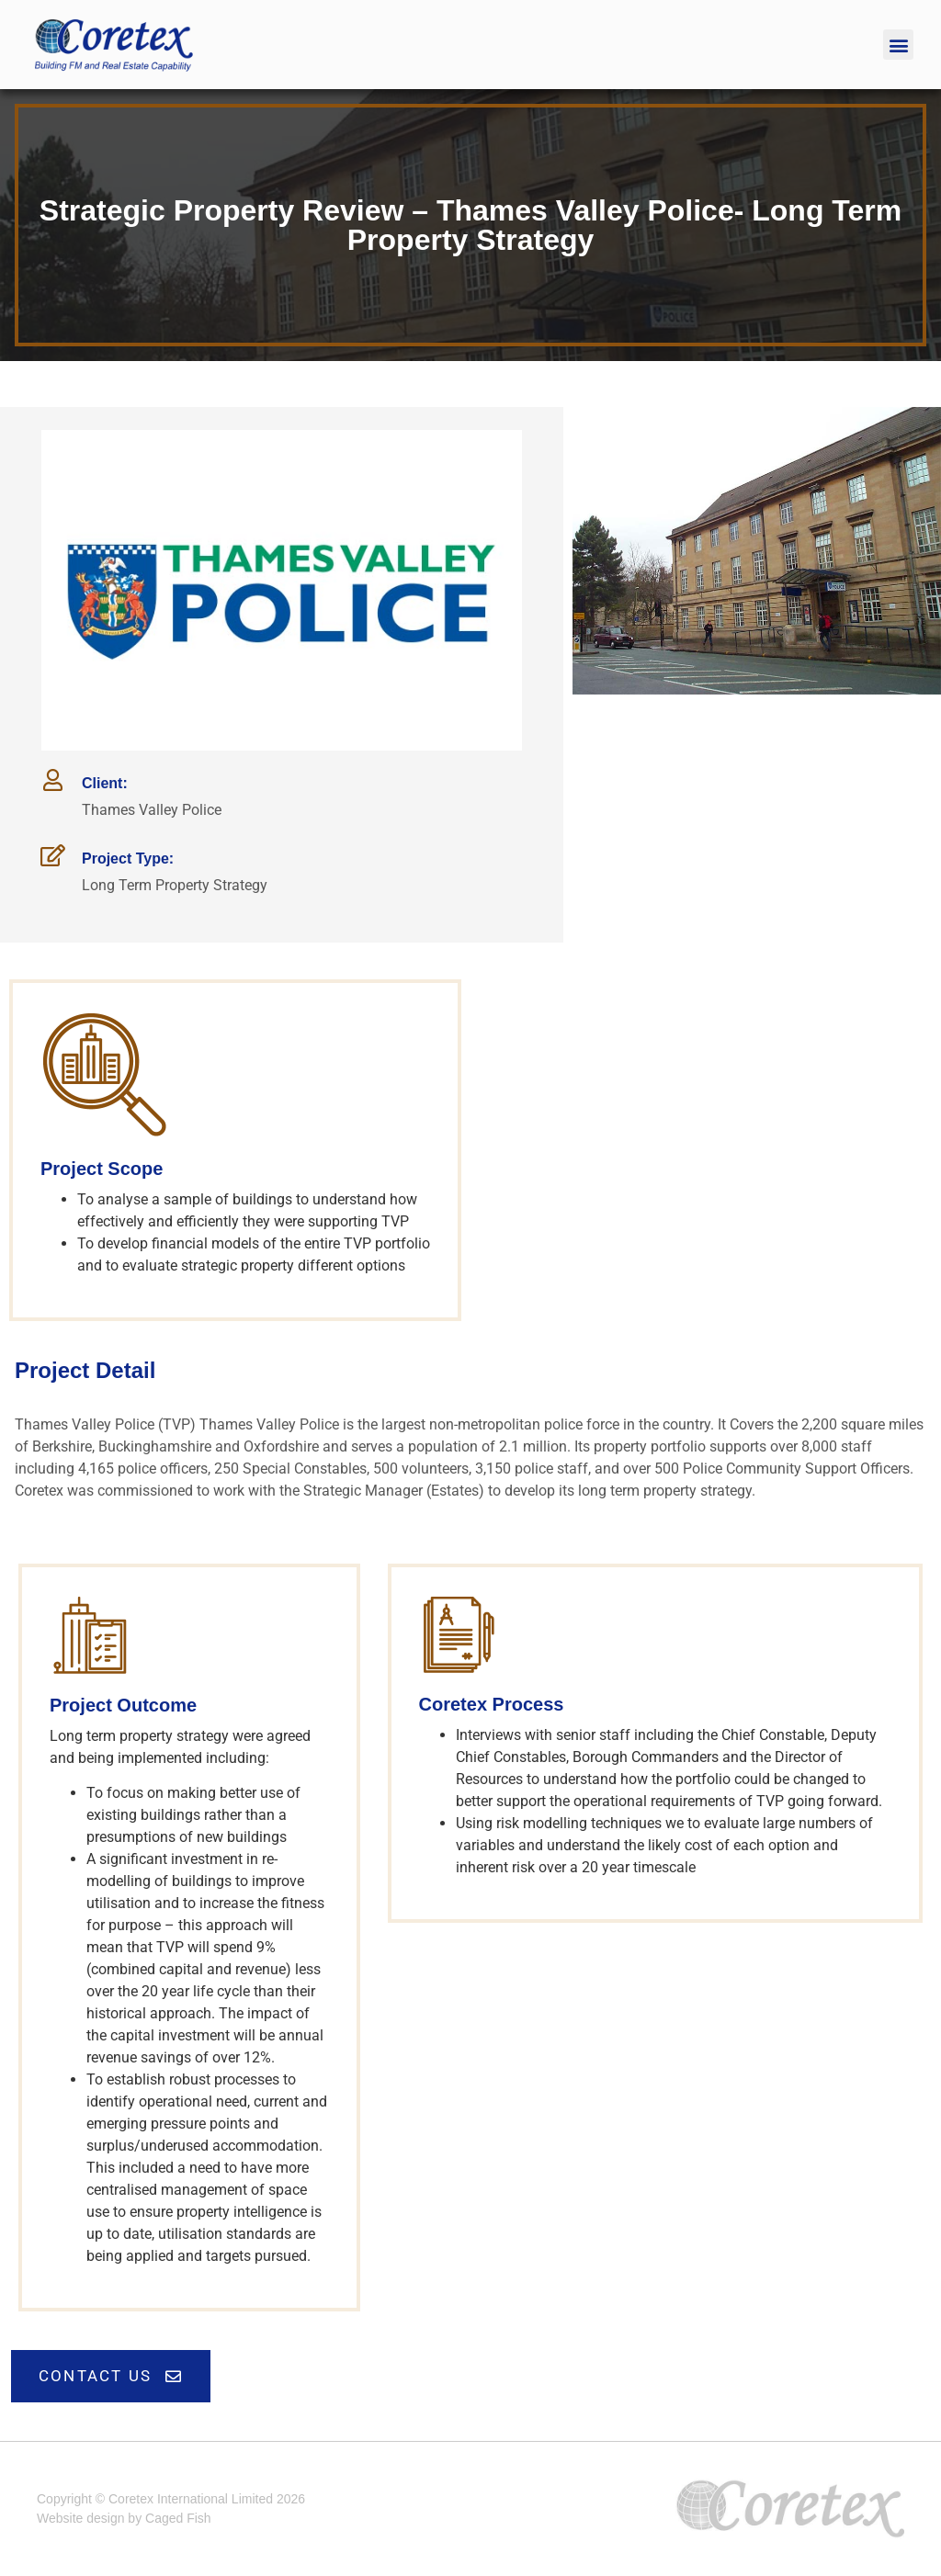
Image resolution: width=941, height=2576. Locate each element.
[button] (898, 44)
